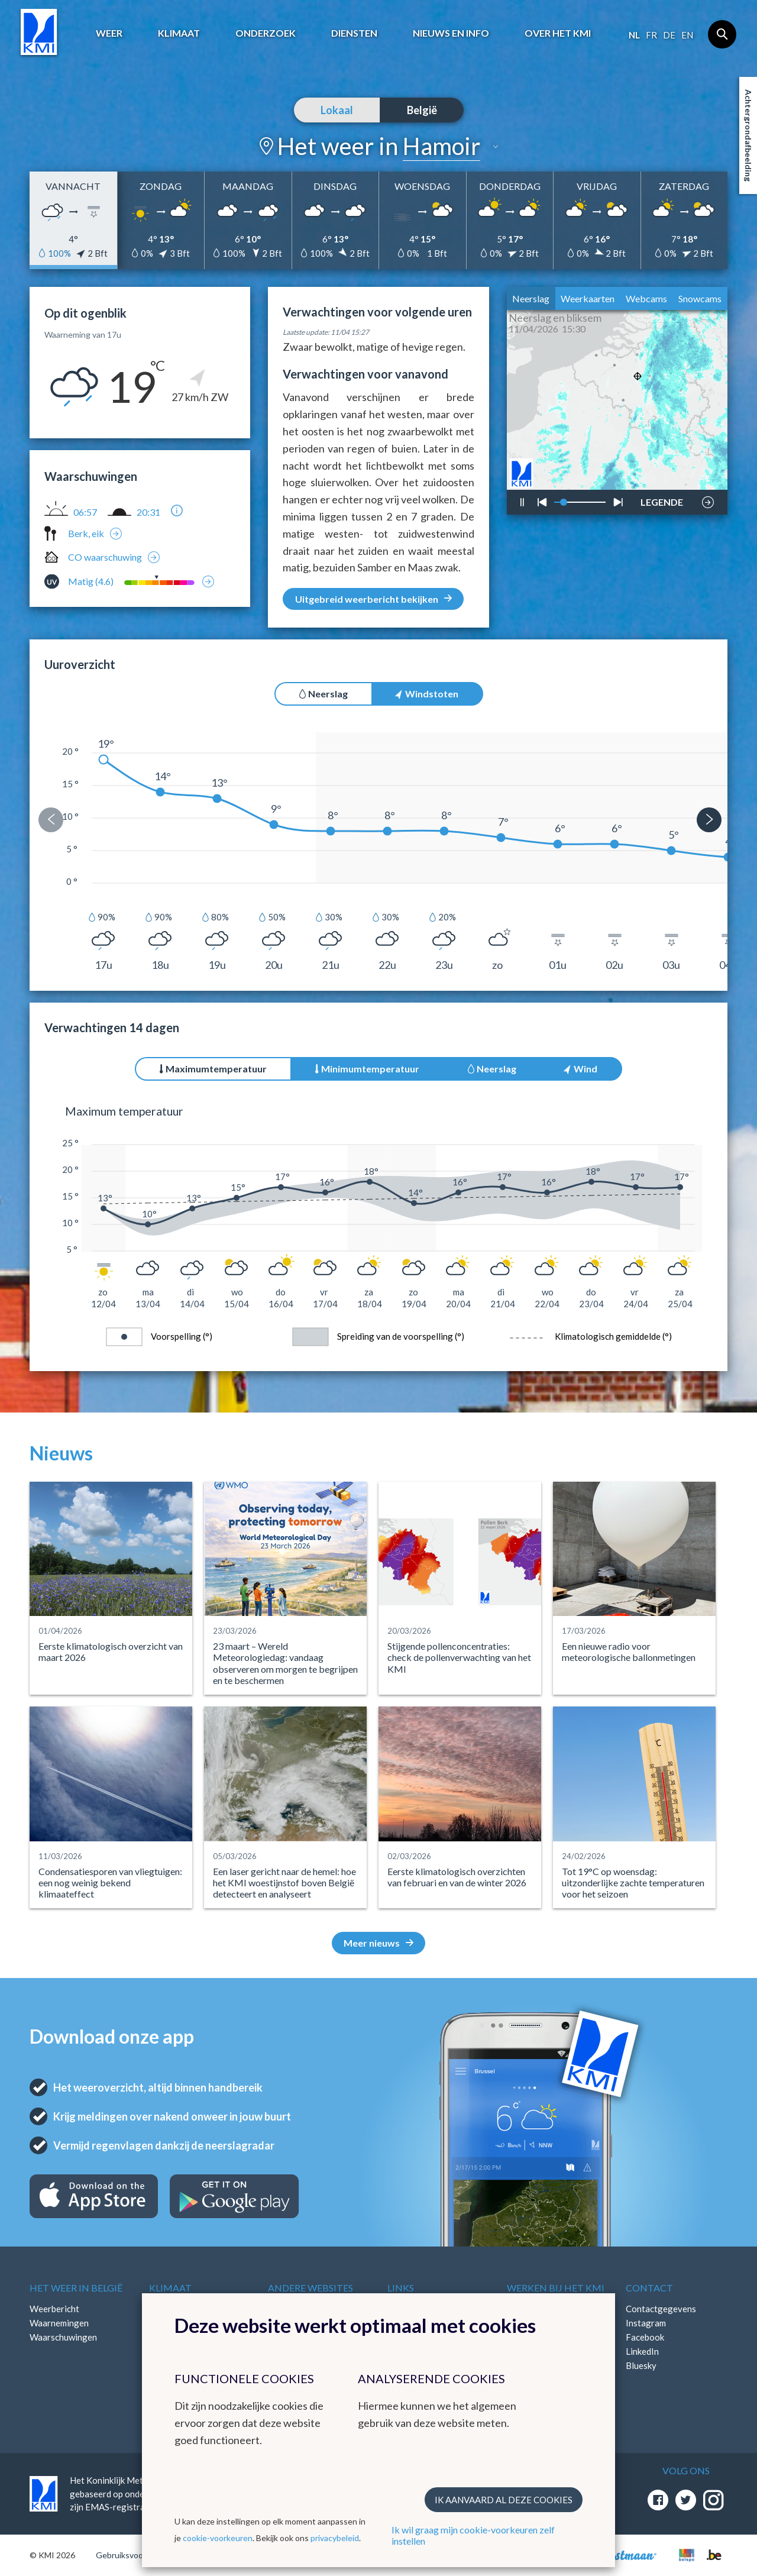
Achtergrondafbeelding (748, 135)
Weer (109, 32)
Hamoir (441, 146)
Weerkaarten (587, 298)
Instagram (646, 2323)
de (669, 35)
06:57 (85, 512)
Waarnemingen (59, 2323)
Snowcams (700, 298)
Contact (649, 2287)
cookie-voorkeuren (218, 2538)
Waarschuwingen (63, 2337)
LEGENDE (661, 499)
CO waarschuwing (105, 557)
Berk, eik (86, 533)
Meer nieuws (378, 1942)
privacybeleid (334, 2538)
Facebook (645, 2337)
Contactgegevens (661, 2308)
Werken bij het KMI (555, 2287)
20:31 (148, 512)
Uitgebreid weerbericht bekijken (373, 599)
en (687, 35)
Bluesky (641, 2365)
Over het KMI (558, 32)
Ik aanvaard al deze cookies (503, 2499)
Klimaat (179, 32)
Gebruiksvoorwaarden (137, 2555)
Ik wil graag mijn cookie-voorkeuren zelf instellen (473, 2535)
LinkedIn (642, 2351)
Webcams (646, 298)
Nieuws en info (451, 32)
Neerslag (530, 298)
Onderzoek (265, 32)
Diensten (354, 32)
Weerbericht (54, 2308)
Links (400, 2287)
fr (651, 35)
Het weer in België (76, 2287)
